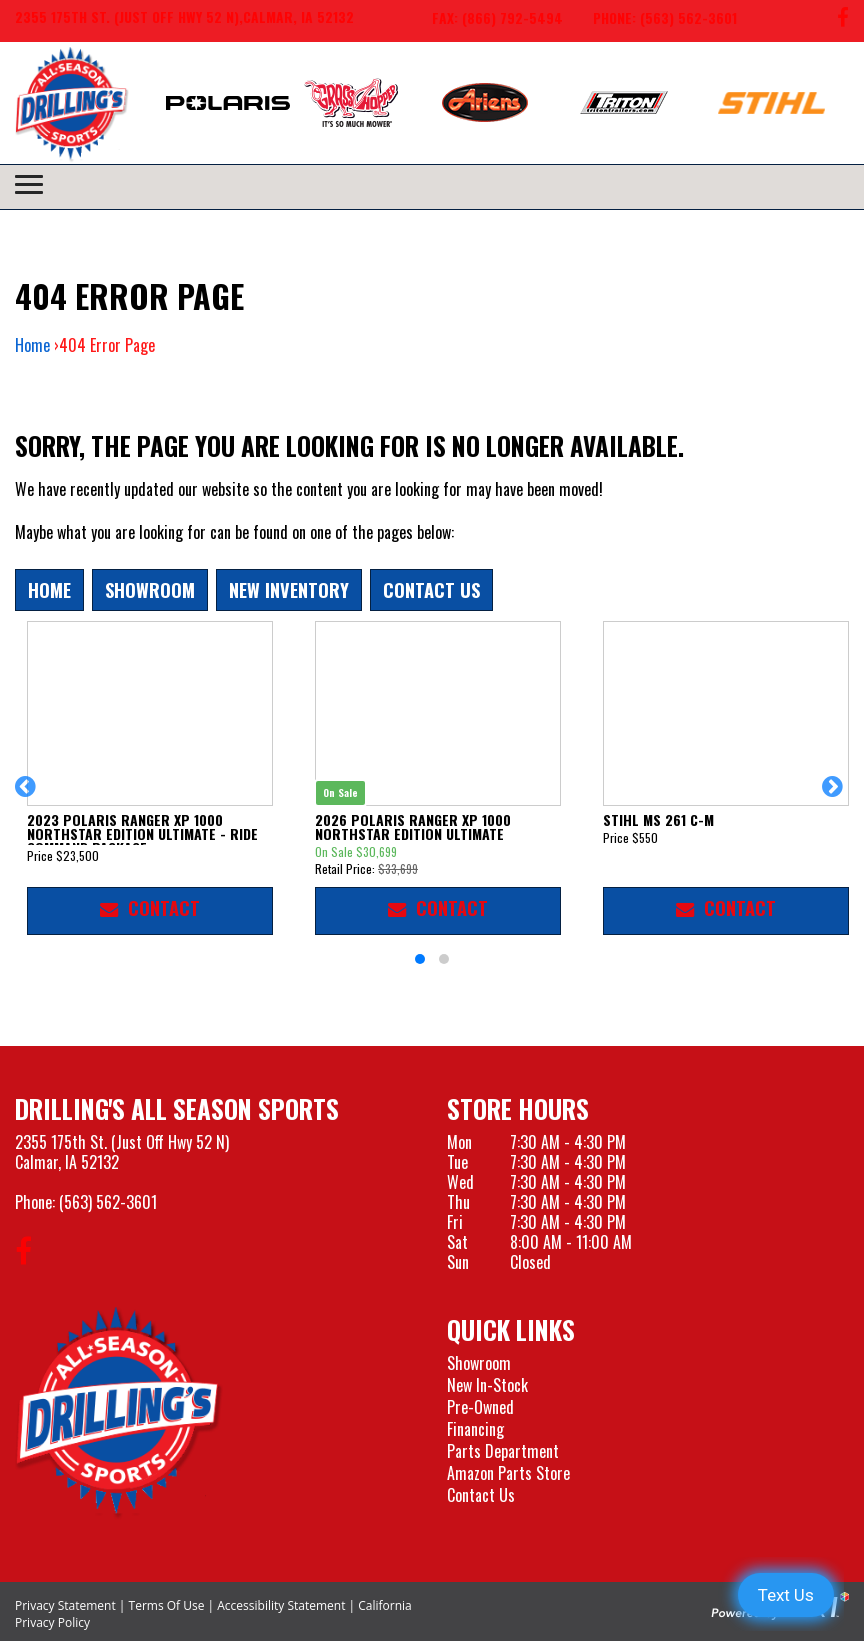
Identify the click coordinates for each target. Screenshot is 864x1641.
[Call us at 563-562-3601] (650, 20)
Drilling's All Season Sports (177, 1108)
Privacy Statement (65, 1605)
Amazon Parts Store (508, 1473)
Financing (475, 1429)
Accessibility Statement (281, 1605)
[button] (28, 796)
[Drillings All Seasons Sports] (119, 1412)
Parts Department (503, 1451)
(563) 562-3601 (108, 1202)
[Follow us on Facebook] (843, 21)
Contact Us (431, 589)
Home (32, 345)
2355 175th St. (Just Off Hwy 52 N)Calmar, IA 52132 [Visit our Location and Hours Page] (122, 1152)
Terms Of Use (167, 1605)
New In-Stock (487, 1385)
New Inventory (289, 589)
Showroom (150, 589)
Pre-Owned (480, 1407)
